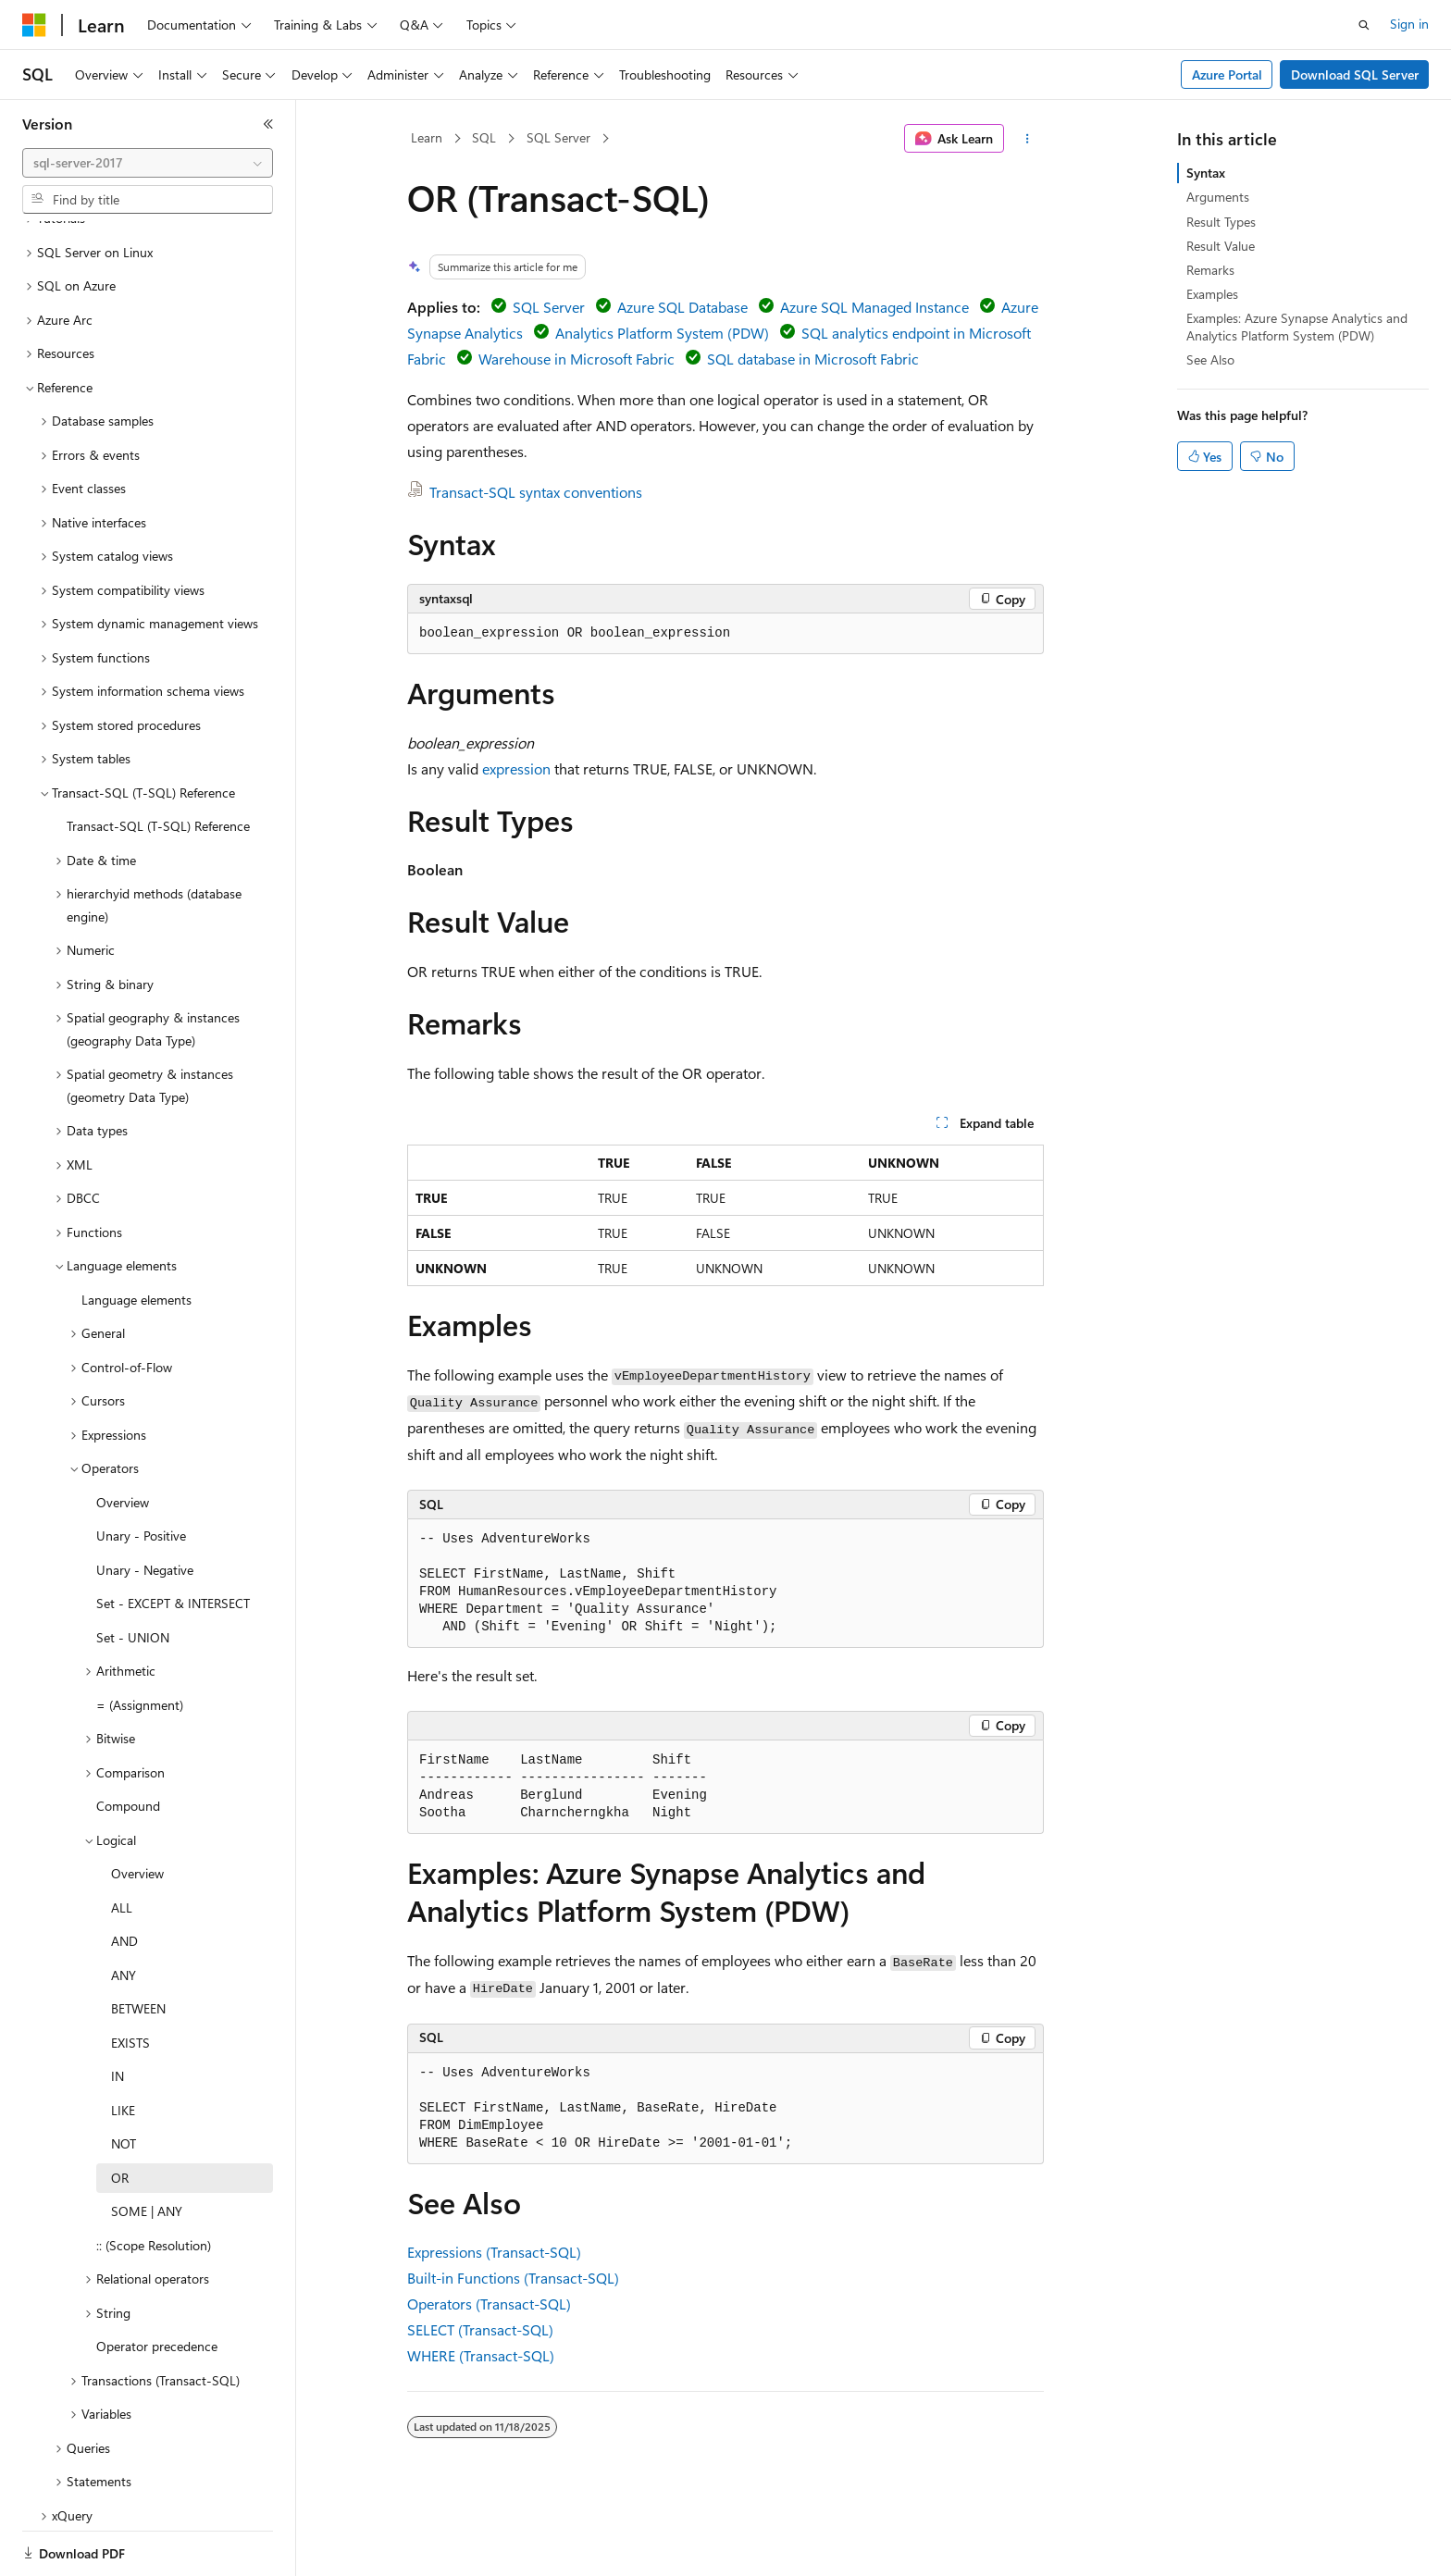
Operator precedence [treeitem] (156, 2282)
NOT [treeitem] (123, 2079)
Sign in (1409, 23)
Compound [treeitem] (128, 1742)
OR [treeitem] (120, 2114)
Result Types (1221, 221)
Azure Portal (1227, 74)
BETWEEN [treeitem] (138, 1944)
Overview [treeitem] (122, 1438)
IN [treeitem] (117, 2012)
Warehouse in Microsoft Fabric (576, 358)
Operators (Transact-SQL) (489, 2303)
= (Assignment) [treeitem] (139, 1641)
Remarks (1210, 270)
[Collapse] (268, 124)
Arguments (1217, 196)
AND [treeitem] (124, 1877)
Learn (426, 137)
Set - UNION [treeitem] (132, 1573)
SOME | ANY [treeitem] (146, 2147)
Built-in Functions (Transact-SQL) (513, 2277)
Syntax (1205, 172)
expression (516, 768)
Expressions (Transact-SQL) (494, 2251)
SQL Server (558, 137)
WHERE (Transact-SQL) (480, 2355)
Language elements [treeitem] (136, 1236)
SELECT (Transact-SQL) (480, 2329)
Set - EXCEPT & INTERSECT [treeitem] (173, 1539)
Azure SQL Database (682, 306)
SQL (484, 137)
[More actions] (1027, 139)
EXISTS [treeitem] (130, 1979)
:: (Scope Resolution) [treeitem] (153, 2181)
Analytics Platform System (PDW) (662, 332)
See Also (1210, 359)
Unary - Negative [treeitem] (144, 1506)
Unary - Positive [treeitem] (141, 1471)
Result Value (1220, 245)
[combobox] (147, 163)
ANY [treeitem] (123, 1911)
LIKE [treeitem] (123, 2046)
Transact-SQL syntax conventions (535, 492)
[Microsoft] (34, 25)
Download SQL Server (1355, 74)
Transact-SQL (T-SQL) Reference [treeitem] (158, 762)
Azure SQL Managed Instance (874, 306)
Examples (1212, 294)
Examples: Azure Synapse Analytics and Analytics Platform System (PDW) (1297, 326)
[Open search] (1364, 25)
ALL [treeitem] (121, 1843)
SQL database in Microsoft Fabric (813, 358)
